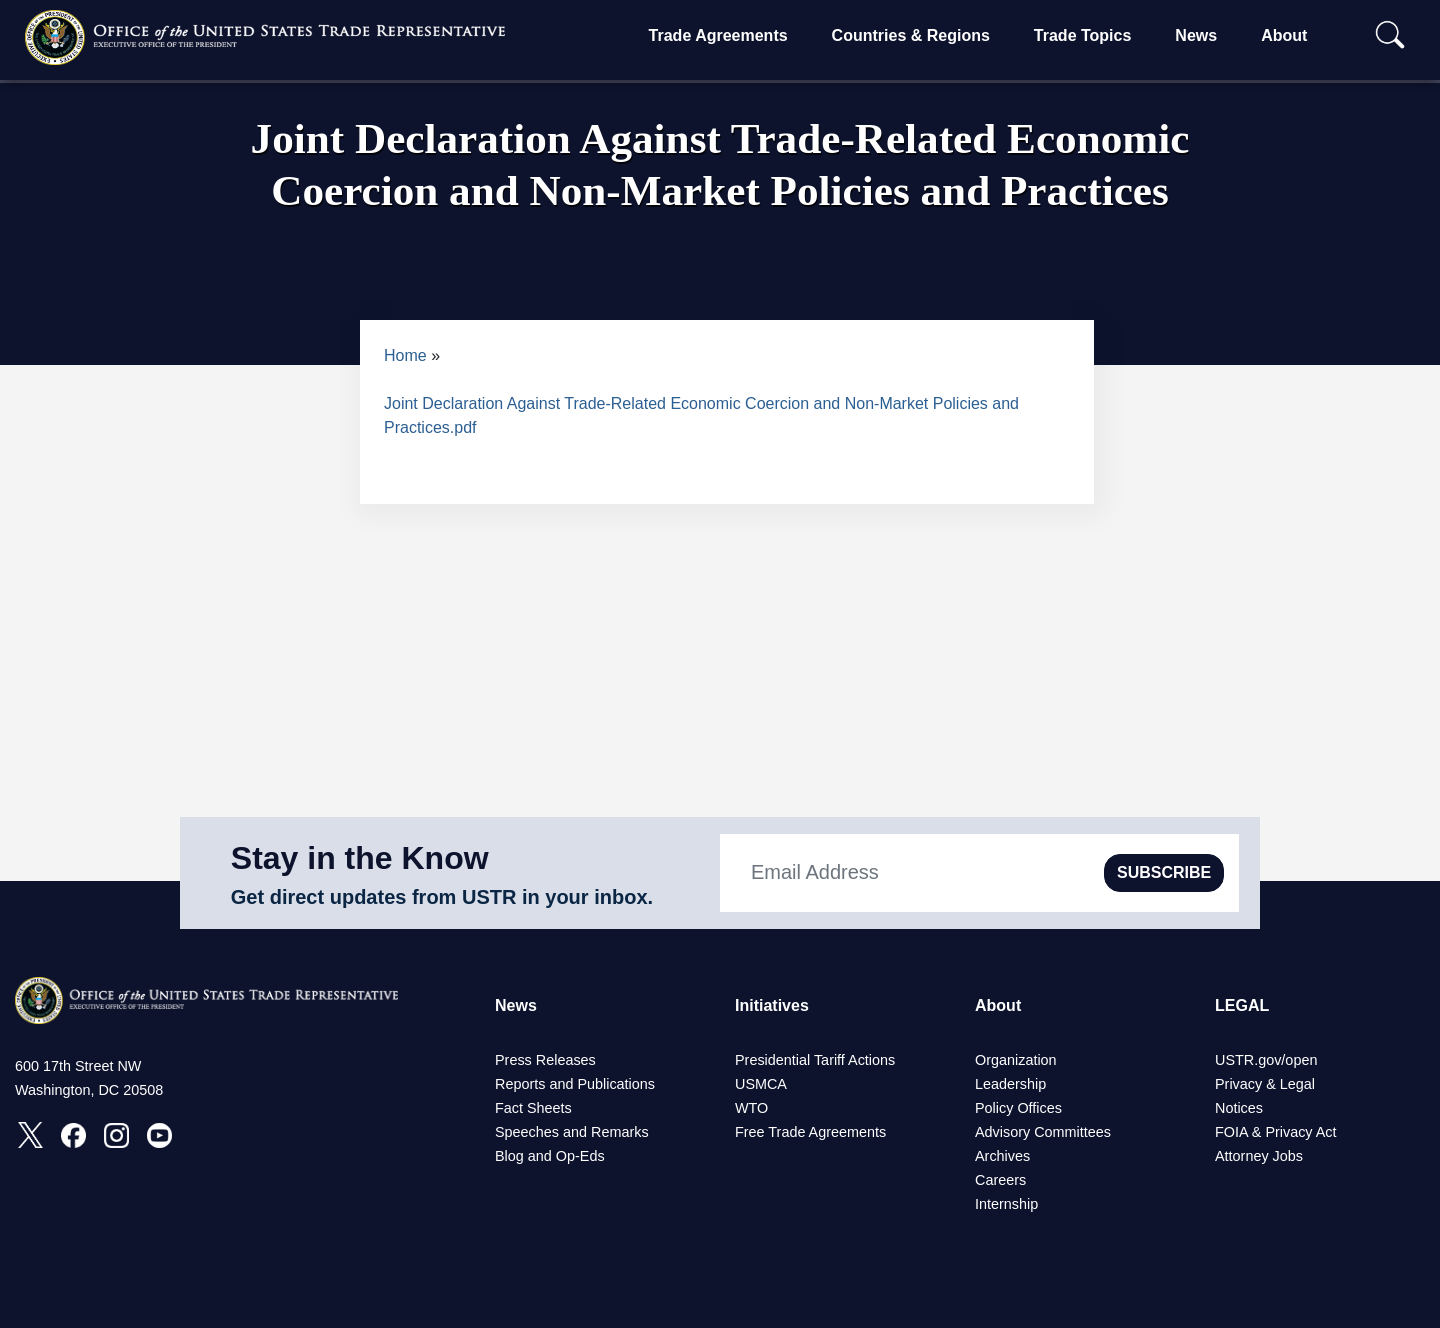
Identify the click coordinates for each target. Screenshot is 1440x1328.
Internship (1006, 1204)
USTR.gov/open (1266, 1060)
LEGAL (1242, 1005)
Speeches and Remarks (572, 1132)
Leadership (1010, 1084)
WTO (751, 1108)
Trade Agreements (718, 35)
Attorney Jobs (1259, 1156)
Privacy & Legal (1265, 1084)
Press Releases (545, 1060)
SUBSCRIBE (1164, 872)
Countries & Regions (911, 35)
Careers (1000, 1180)
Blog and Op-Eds (550, 1156)
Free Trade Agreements (810, 1132)
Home (405, 355)
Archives (1002, 1156)
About (1284, 35)
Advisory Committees (1043, 1132)
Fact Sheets (533, 1108)
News (1196, 35)
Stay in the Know (360, 858)
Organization (1016, 1060)
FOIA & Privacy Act (1276, 1132)
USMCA (761, 1084)
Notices (1239, 1108)
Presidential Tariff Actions (815, 1060)
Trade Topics (1083, 35)
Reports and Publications (575, 1084)
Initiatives (772, 1005)
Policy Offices (1018, 1108)
